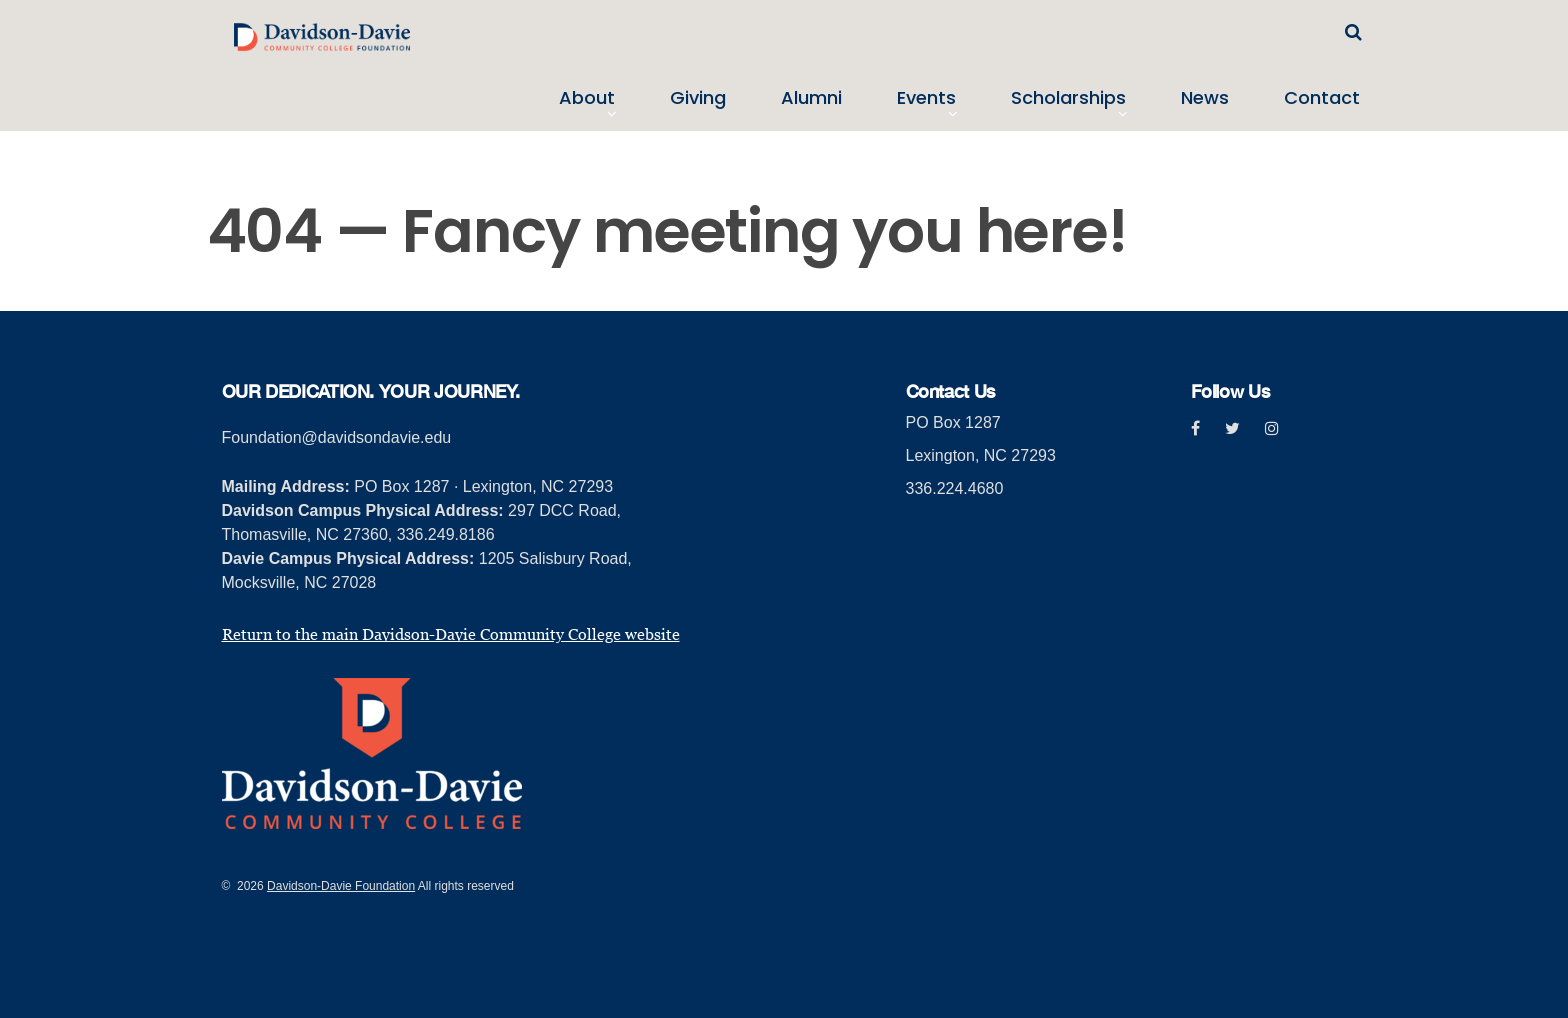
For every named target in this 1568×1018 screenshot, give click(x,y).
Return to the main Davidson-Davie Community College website (451, 634)
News (1205, 98)
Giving (698, 98)
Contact (1322, 98)
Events (926, 98)
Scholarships (1068, 98)
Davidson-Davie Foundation (341, 886)
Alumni (811, 98)
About (587, 98)
